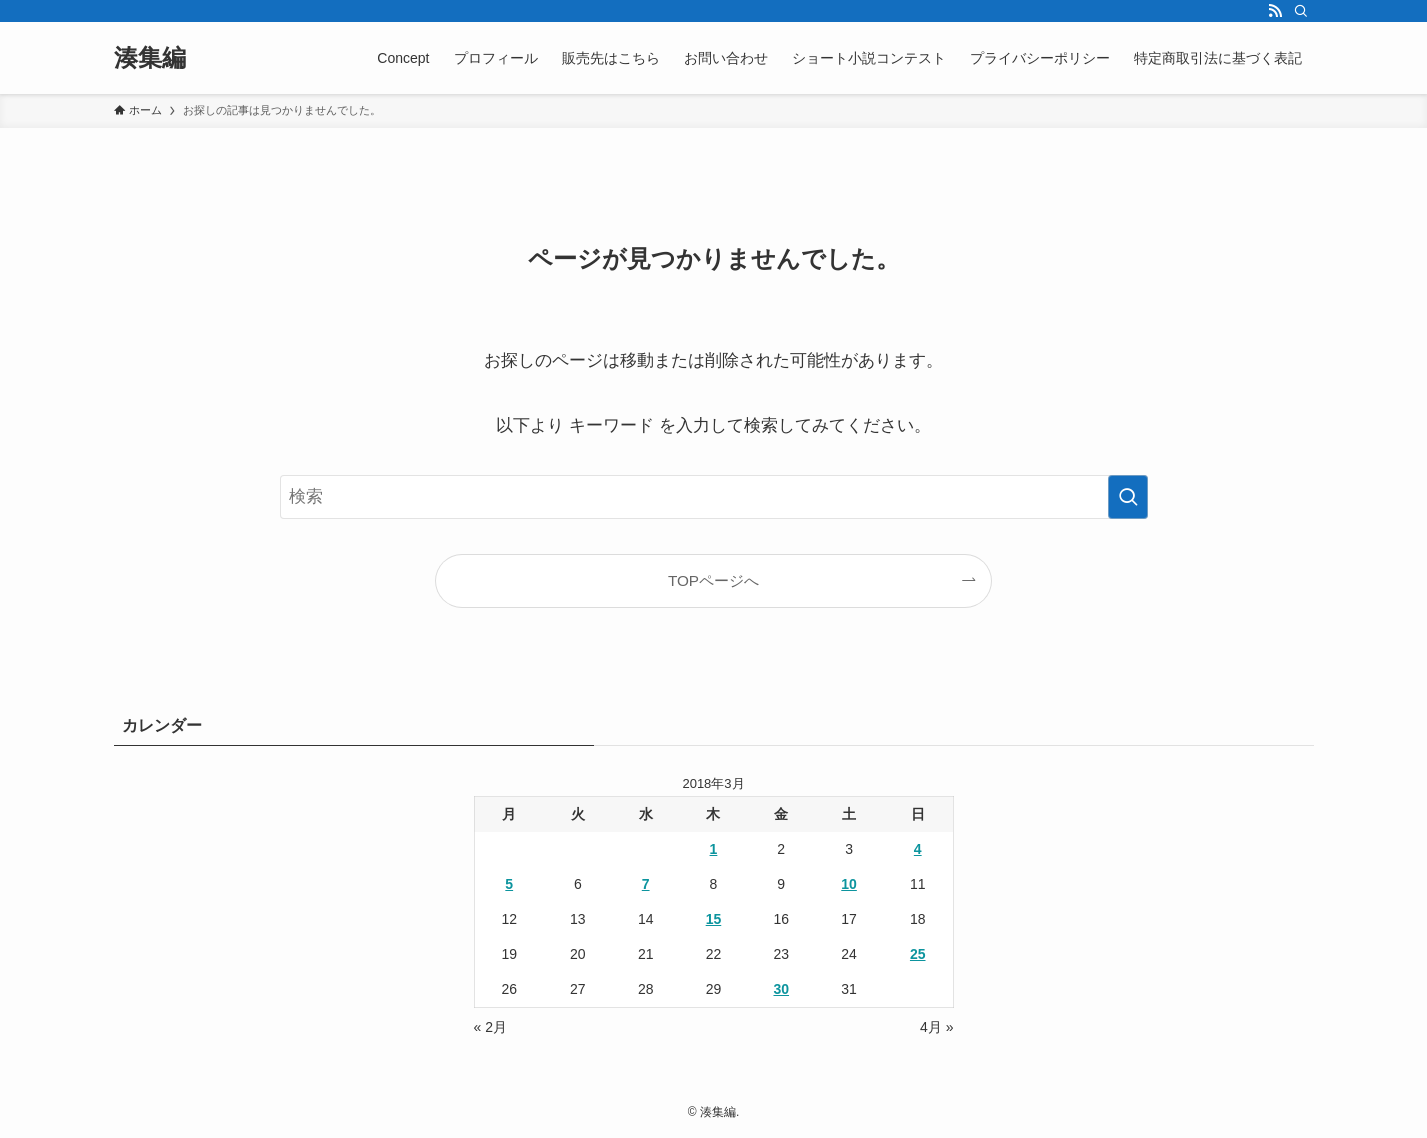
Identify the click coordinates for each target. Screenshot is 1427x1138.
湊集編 (150, 58)
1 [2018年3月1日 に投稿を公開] (714, 849)
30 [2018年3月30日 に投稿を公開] (781, 989)
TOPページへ (713, 580)
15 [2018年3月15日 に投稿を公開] (714, 919)
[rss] (1275, 11)
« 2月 (490, 1027)
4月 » (936, 1027)
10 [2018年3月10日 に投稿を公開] (849, 884)
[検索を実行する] (1128, 497)
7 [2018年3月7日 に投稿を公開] (646, 884)
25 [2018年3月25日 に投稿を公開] (918, 954)
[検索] (1301, 11)
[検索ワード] (714, 497)
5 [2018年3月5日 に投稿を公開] (509, 884)
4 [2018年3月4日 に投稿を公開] (918, 849)
